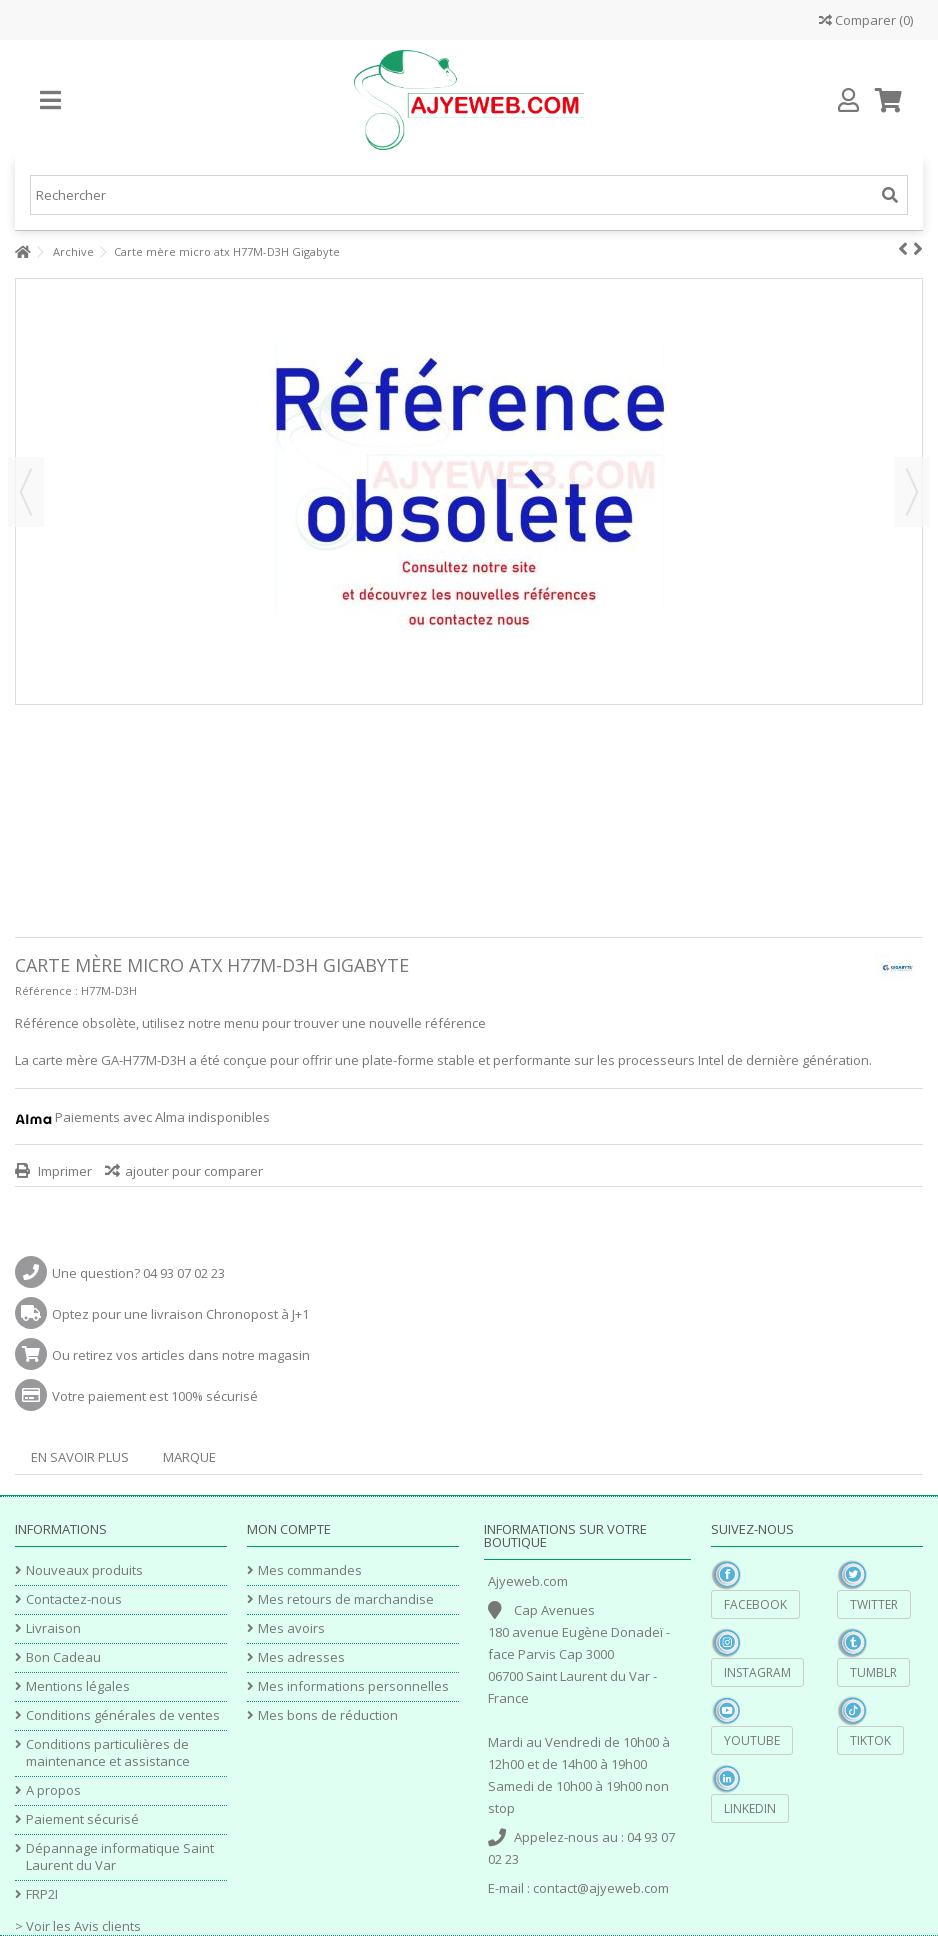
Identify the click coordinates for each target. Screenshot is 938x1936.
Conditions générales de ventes (123, 1715)
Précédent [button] (26, 492)
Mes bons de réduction (328, 1715)
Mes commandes (310, 1570)
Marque (189, 1457)
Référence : (46, 990)
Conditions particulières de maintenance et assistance (108, 1753)
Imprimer (63, 1171)
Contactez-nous (74, 1599)
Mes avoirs (291, 1628)
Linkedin (750, 1808)
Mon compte (289, 1529)
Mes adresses (301, 1657)
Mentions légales (78, 1686)
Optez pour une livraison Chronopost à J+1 (180, 1314)
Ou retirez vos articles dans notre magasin (181, 1355)
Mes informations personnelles (353, 1686)
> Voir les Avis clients (78, 1926)
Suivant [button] (912, 492)
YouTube (752, 1740)
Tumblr (873, 1672)
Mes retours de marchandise (346, 1599)
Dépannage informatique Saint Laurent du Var (120, 1857)
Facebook (755, 1604)
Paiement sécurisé (82, 1819)
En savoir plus (80, 1457)
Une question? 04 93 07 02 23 (138, 1273)
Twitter (874, 1604)
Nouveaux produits (84, 1570)
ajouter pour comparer (194, 1171)
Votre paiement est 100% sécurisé (155, 1396)
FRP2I (42, 1894)
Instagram (757, 1672)
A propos (53, 1790)
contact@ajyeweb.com (601, 1888)
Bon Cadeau (63, 1657)
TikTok (870, 1740)
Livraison (53, 1628)
